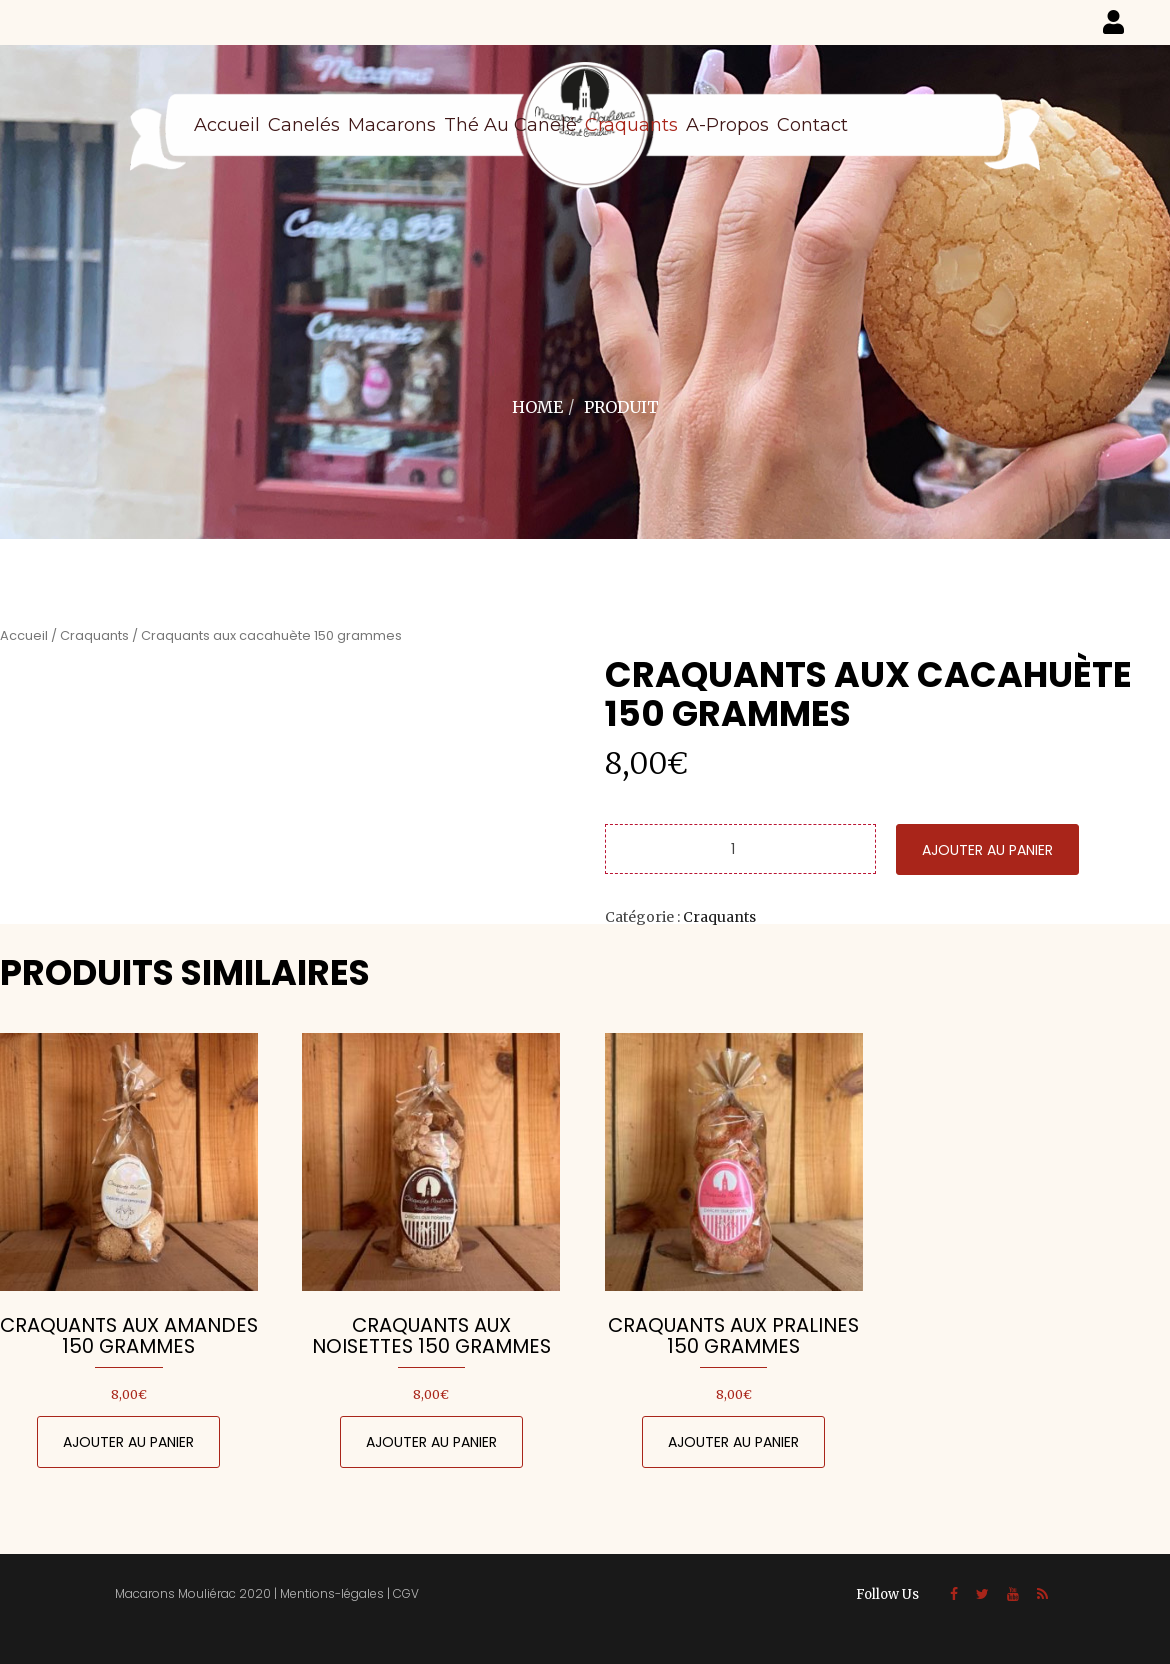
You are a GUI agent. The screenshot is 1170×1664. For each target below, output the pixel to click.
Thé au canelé (510, 125)
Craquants (631, 125)
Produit (621, 407)
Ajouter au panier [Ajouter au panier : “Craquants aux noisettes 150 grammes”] (431, 1442)
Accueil (227, 125)
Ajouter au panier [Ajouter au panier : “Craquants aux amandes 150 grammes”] (128, 1442)
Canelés (304, 125)
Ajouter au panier (987, 850)
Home (537, 407)
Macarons (392, 125)
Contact (812, 125)
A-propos (727, 125)
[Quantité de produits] (740, 849)
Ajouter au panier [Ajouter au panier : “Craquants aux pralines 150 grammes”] (733, 1442)
